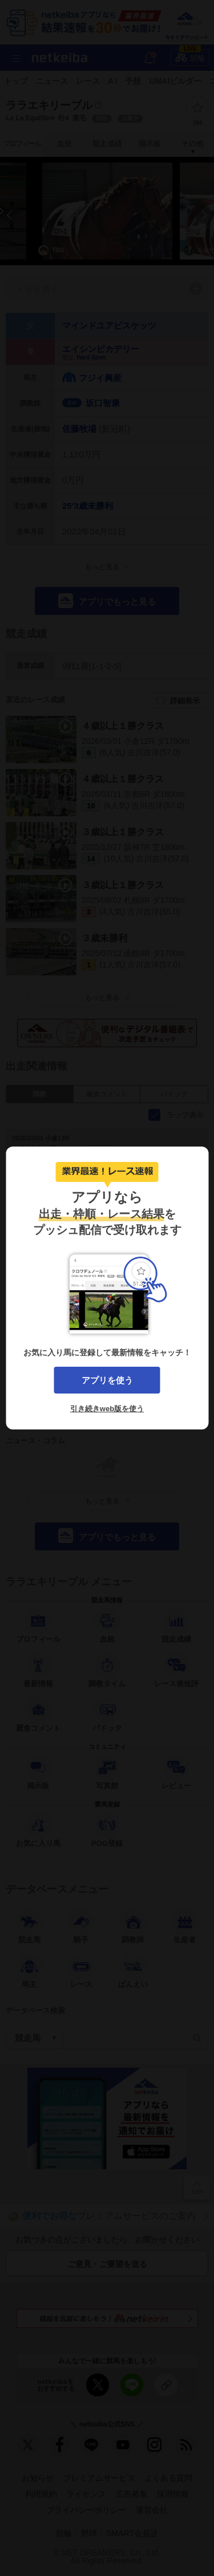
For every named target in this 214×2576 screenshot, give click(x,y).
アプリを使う (107, 1380)
